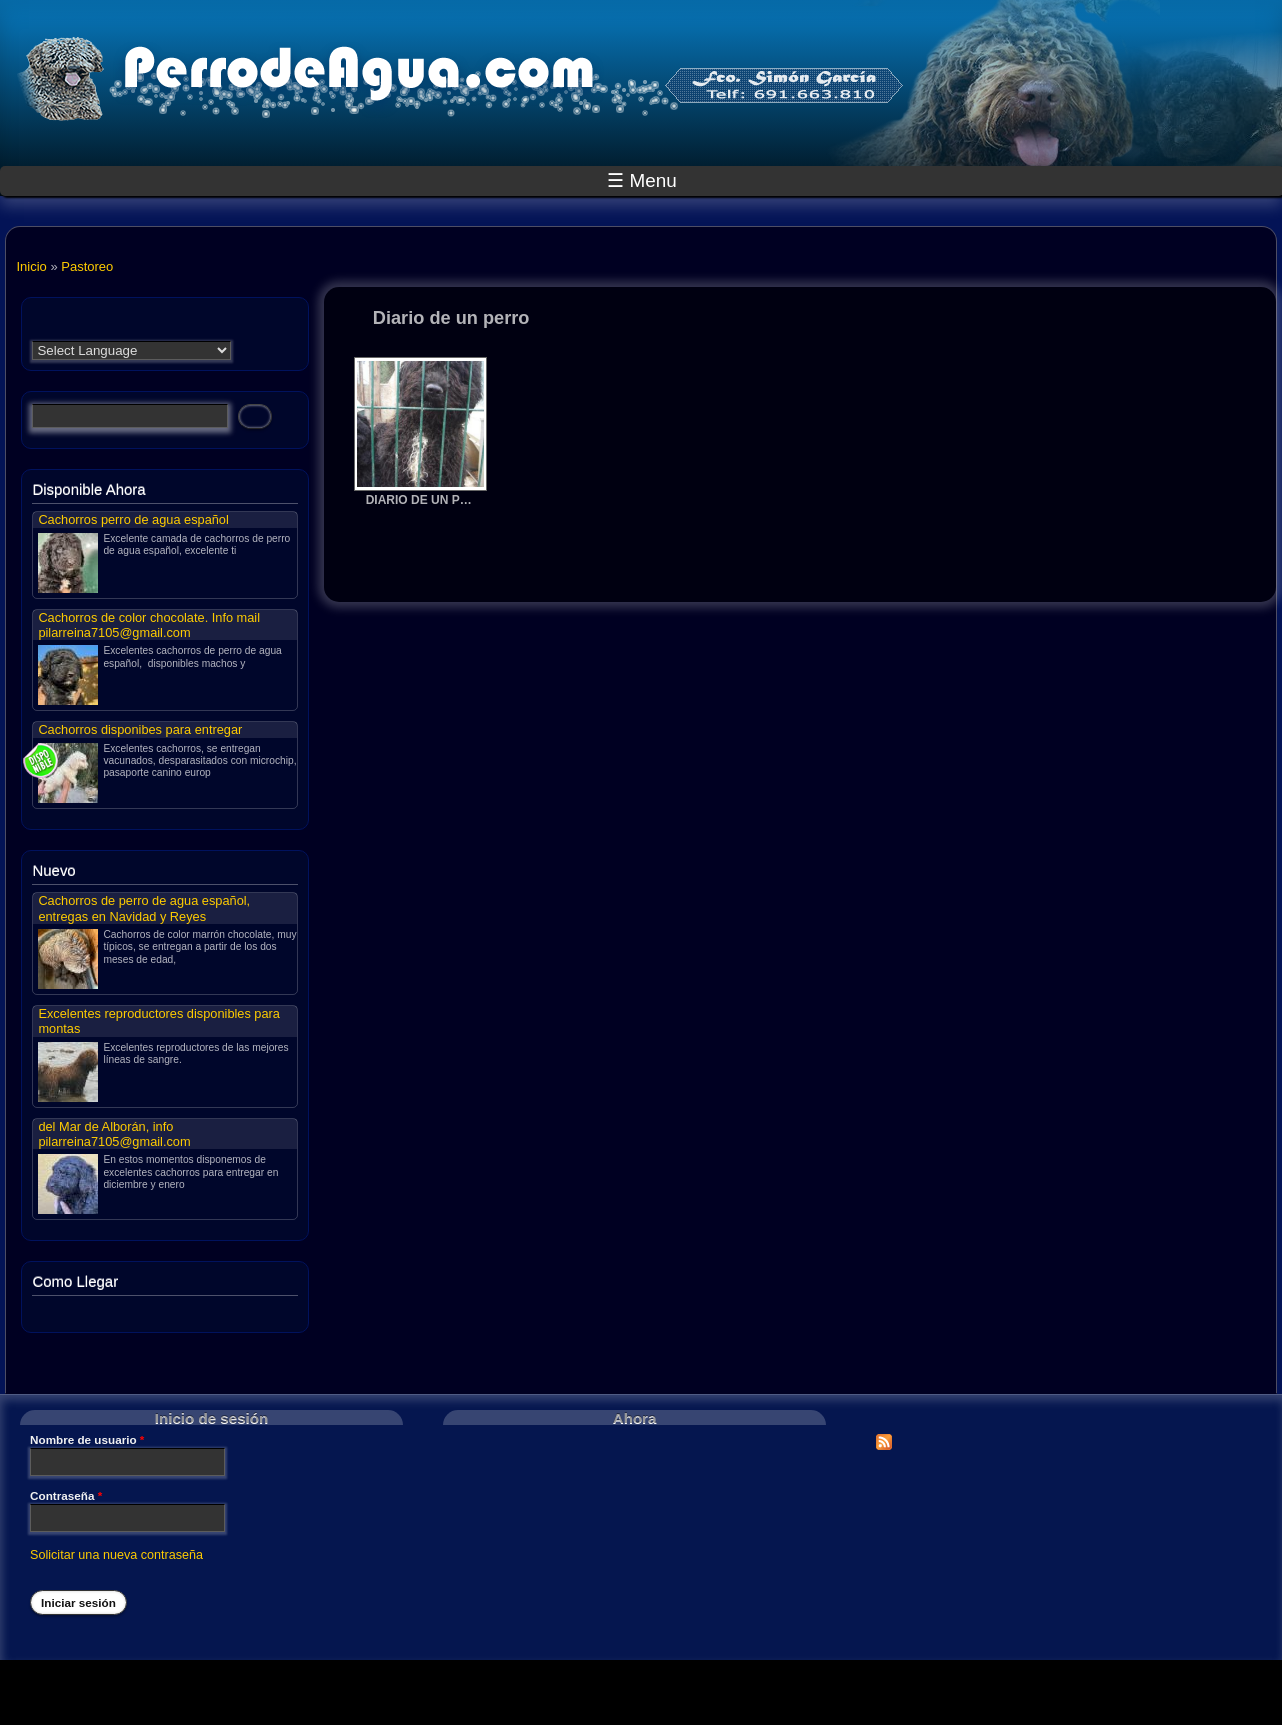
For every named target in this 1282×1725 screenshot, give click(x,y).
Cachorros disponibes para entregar (140, 729)
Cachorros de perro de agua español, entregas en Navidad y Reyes (144, 908)
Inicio (31, 266)
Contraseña (66, 1496)
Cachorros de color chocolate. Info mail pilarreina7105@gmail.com (149, 625)
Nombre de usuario (87, 1440)
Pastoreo (87, 266)
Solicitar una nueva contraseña (116, 1555)
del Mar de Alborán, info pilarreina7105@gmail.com (114, 1134)
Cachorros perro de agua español (133, 519)
